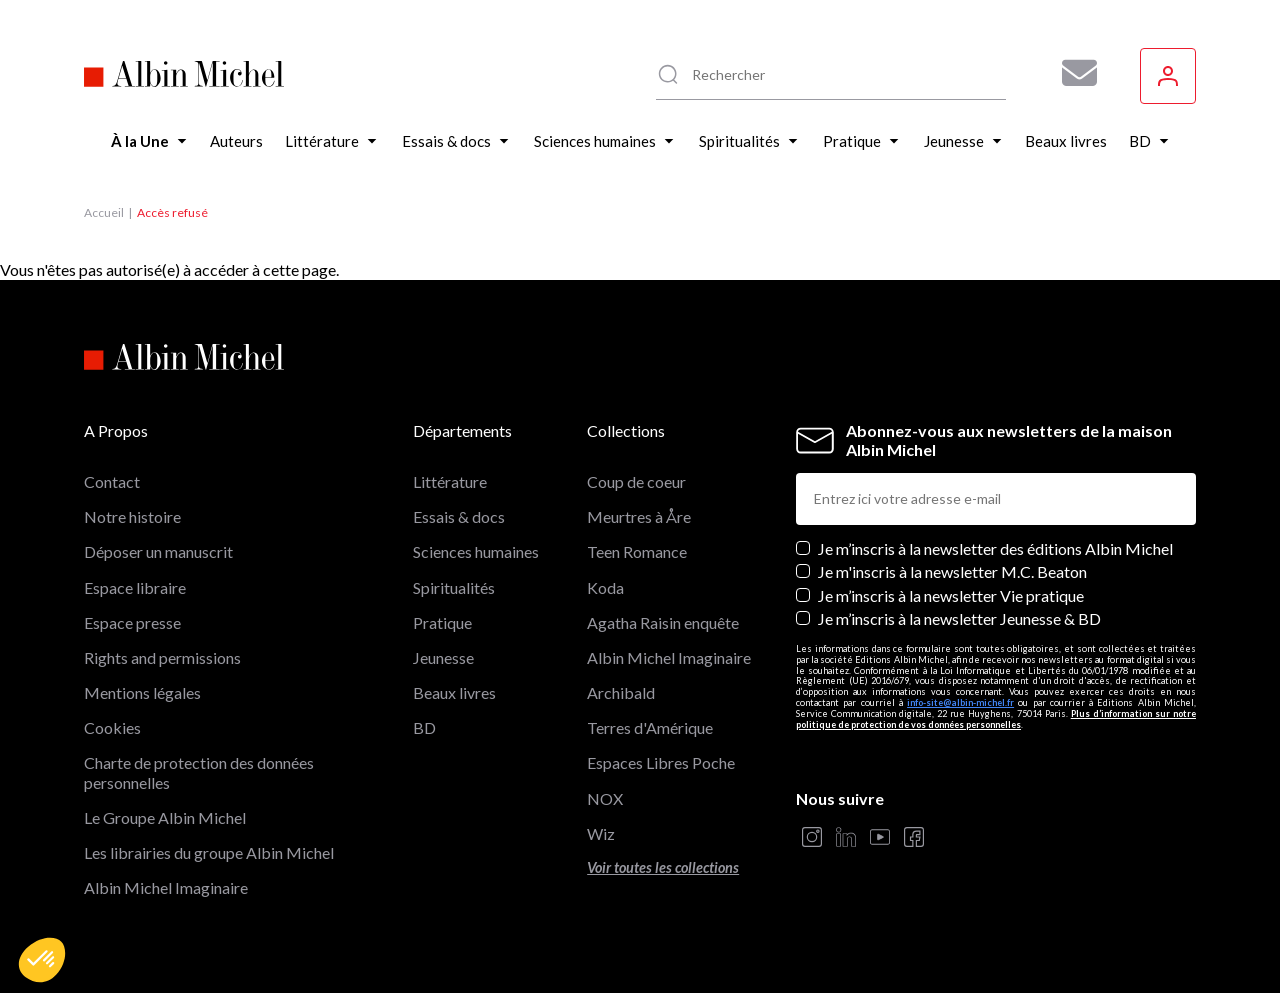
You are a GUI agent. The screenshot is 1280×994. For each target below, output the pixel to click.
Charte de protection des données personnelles (199, 772)
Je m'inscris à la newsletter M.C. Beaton (952, 571)
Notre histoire (132, 516)
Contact (112, 481)
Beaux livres (454, 692)
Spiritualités (454, 587)
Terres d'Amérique (650, 727)
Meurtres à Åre (639, 516)
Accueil (104, 212)
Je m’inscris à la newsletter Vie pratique (951, 595)
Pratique (442, 622)
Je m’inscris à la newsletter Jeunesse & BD (959, 618)
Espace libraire (135, 587)
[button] (42, 960)
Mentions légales (142, 692)
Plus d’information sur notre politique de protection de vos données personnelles (996, 719)
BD (424, 727)
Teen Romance (637, 551)
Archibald (621, 692)
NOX (605, 798)
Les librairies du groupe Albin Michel (209, 852)
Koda (605, 587)
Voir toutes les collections (663, 867)
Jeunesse (443, 657)
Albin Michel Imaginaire (166, 887)
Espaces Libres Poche (661, 762)
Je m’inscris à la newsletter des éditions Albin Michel (995, 548)
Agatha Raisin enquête (663, 622)
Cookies (112, 727)
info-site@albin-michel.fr (960, 702)
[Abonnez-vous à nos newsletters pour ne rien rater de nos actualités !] (1072, 73)
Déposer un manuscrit (158, 551)
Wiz (601, 833)
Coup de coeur (636, 481)
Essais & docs (459, 516)
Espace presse (132, 622)
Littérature (450, 481)
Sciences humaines (476, 551)
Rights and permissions (162, 657)
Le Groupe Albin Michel (165, 817)
